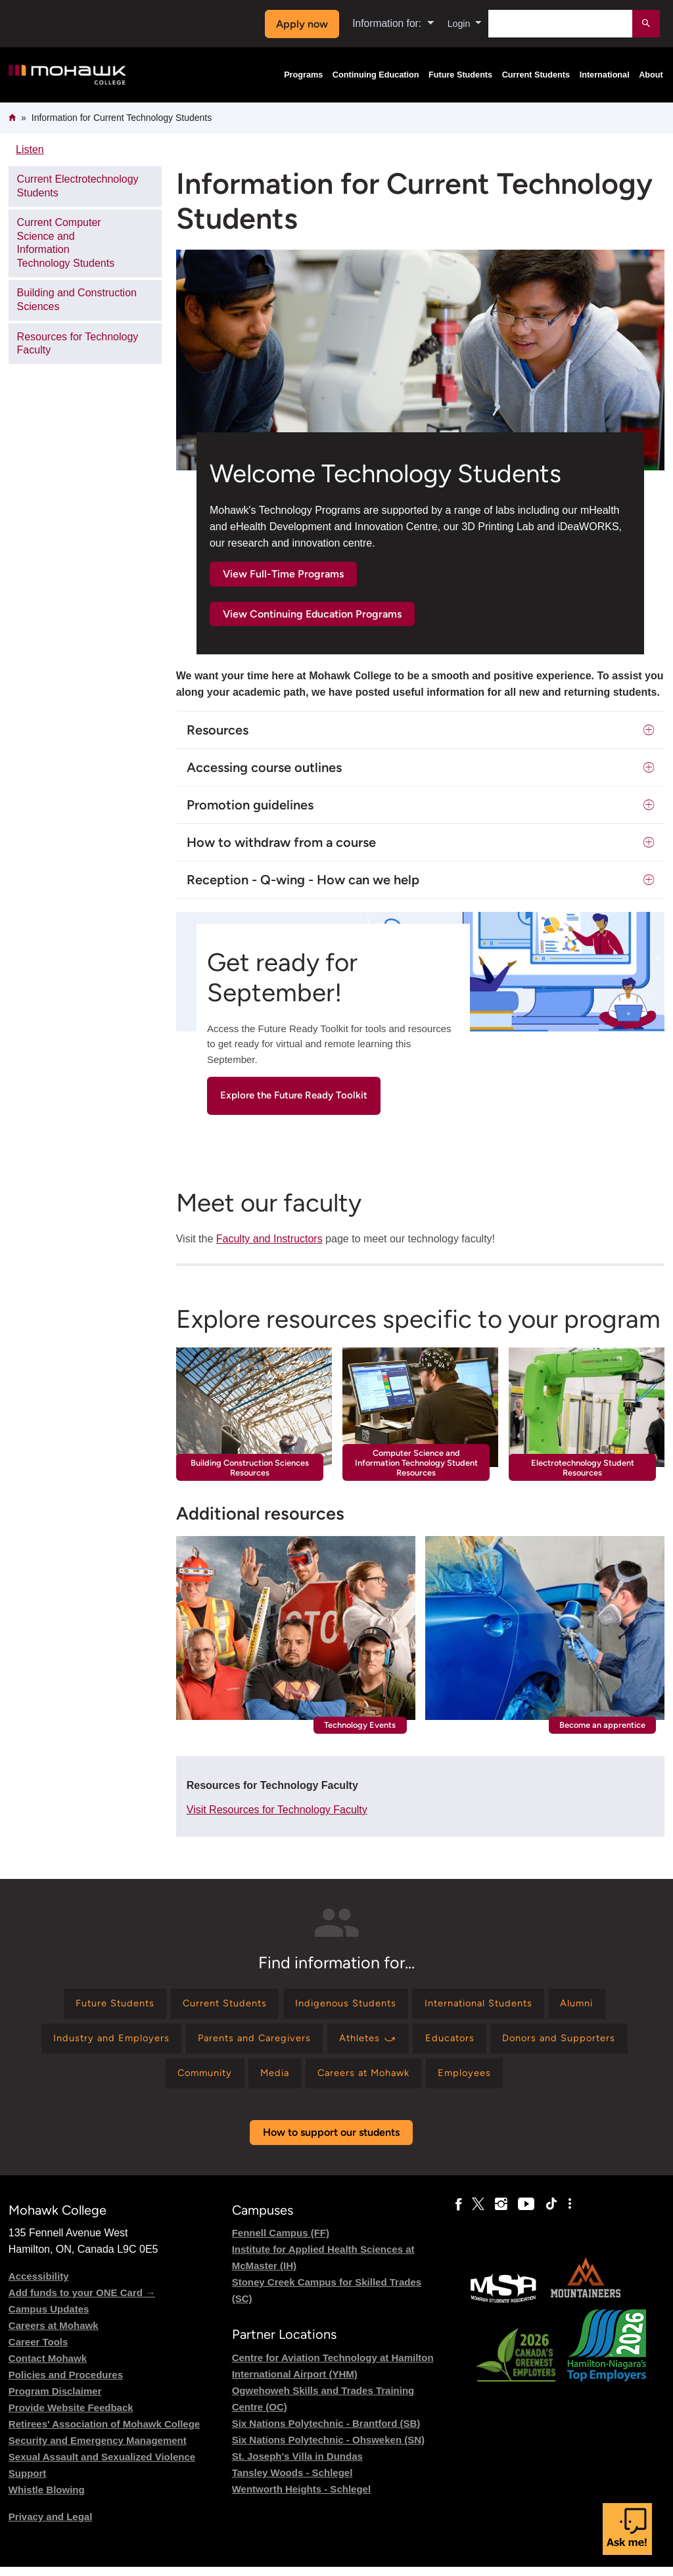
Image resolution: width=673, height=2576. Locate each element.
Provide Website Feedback (71, 2417)
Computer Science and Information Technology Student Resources (416, 1463)
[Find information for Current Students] (214, 2005)
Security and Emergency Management (98, 2450)
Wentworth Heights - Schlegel (301, 2498)
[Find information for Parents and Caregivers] (247, 2043)
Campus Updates (49, 2318)
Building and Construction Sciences (77, 299)
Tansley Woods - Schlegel (292, 2481)
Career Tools (38, 2351)
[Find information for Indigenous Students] (345, 2005)
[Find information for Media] (270, 2081)
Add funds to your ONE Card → (82, 2302)
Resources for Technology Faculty (78, 343)
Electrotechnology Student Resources (582, 1468)
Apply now (299, 24)
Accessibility (39, 2286)
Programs (303, 74)
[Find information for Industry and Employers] (94, 2043)
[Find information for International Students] (490, 2005)
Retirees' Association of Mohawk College (104, 2433)
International (605, 74)
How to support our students (331, 2142)
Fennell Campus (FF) (280, 2242)
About (651, 74)
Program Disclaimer (55, 2401)
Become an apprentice (602, 1725)
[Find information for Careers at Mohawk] (368, 2081)
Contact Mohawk (48, 2368)
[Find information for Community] (193, 2081)
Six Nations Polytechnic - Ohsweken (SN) (328, 2448)
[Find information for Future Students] (94, 2005)
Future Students (460, 74)
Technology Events (360, 1725)
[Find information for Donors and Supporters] (575, 2043)
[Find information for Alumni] (598, 2005)
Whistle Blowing (47, 2499)
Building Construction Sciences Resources (250, 1468)
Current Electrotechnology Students (78, 185)
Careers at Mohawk (54, 2335)
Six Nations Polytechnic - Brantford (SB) (326, 2432)
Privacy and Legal (51, 2526)
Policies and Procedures (66, 2384)
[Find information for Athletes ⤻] (370, 2043)
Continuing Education (376, 74)
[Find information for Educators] (458, 2043)
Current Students (536, 74)
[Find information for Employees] (478, 2081)
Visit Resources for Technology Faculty (277, 1809)
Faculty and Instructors (269, 1238)
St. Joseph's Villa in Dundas (297, 2465)
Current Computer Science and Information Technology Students (66, 243)
